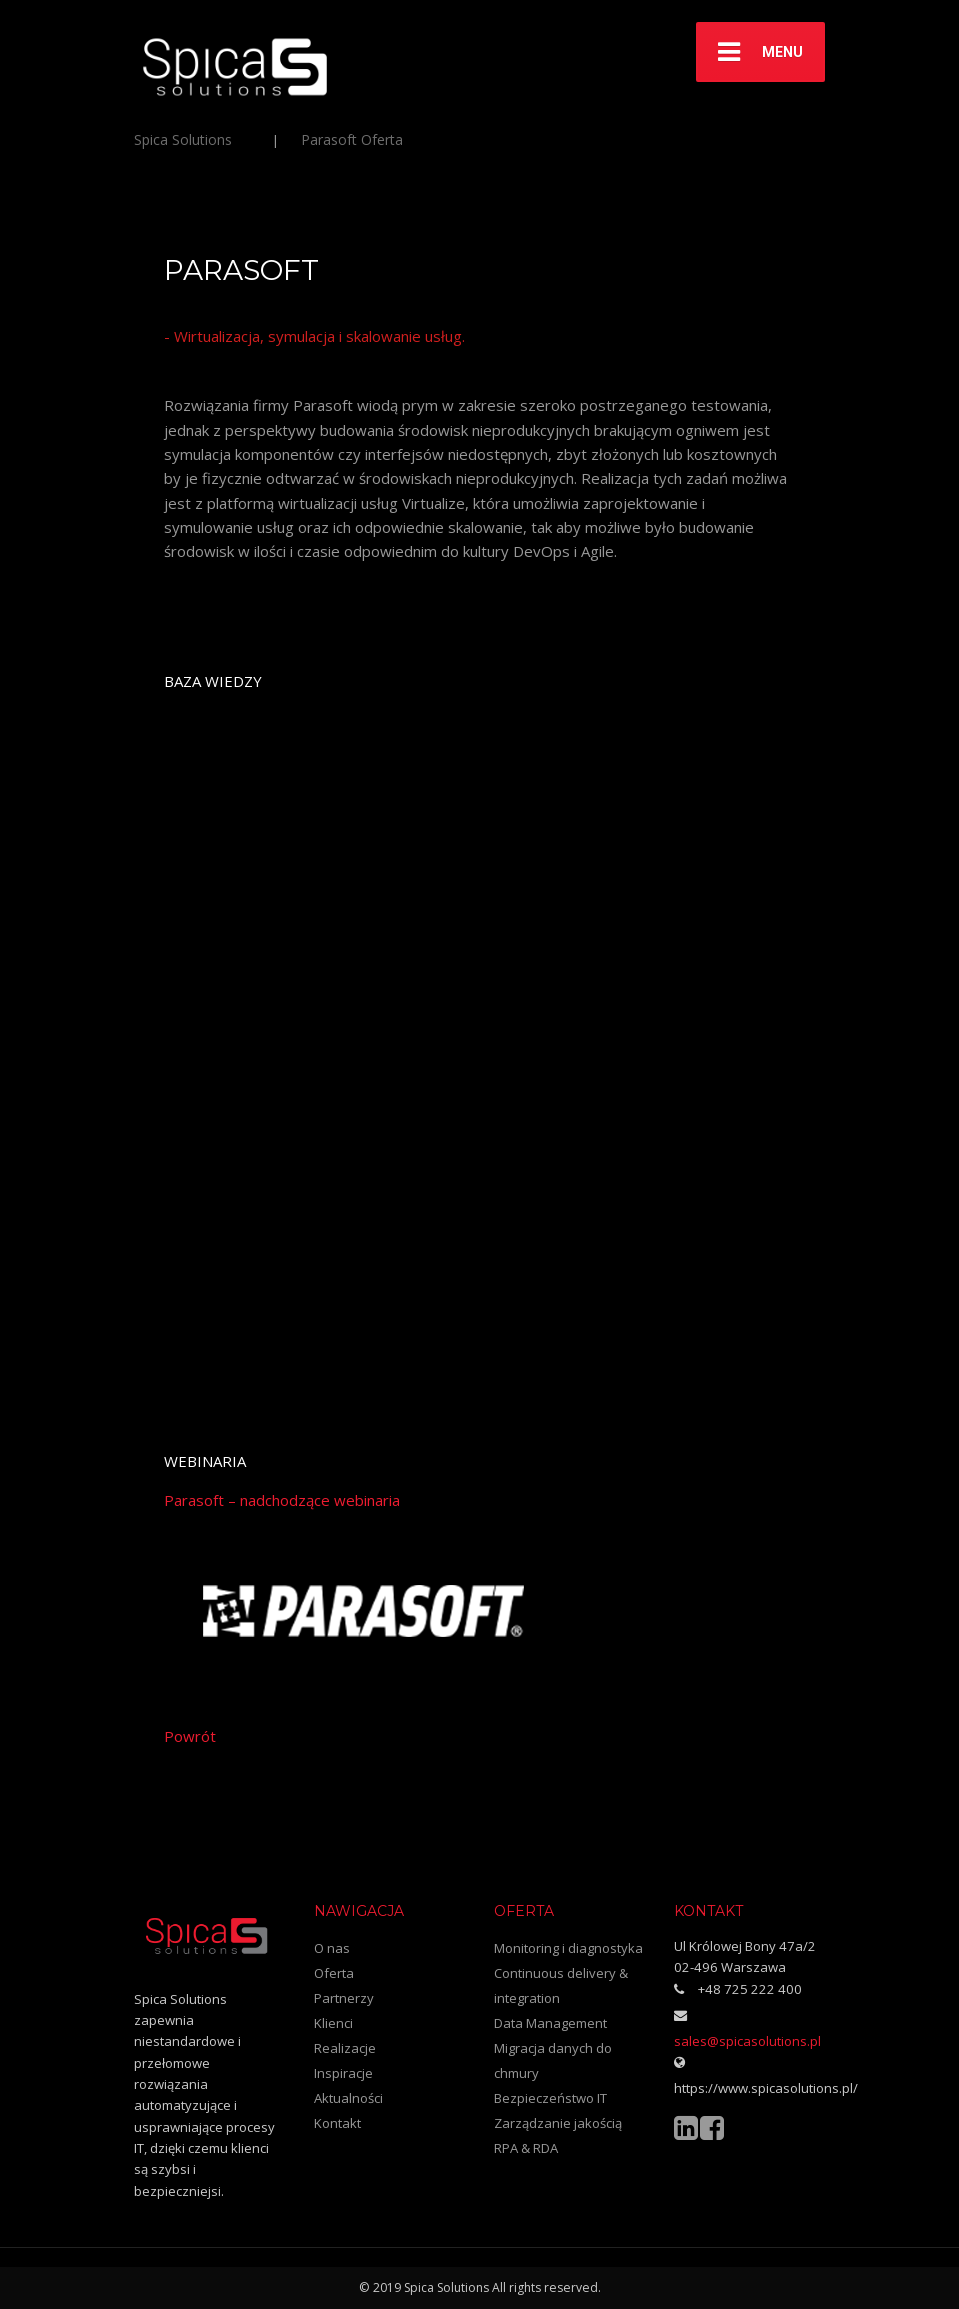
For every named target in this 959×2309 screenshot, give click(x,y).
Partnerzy (344, 1998)
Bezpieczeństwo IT (550, 2098)
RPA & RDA (526, 2148)
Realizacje (345, 2048)
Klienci (333, 2023)
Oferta (334, 1973)
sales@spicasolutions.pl (747, 2041)
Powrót (190, 1736)
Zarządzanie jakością (558, 2123)
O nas (332, 1948)
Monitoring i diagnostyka (568, 1948)
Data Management (550, 2023)
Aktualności (348, 2098)
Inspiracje (343, 2073)
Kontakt (337, 2123)
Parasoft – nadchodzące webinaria (282, 1500)
